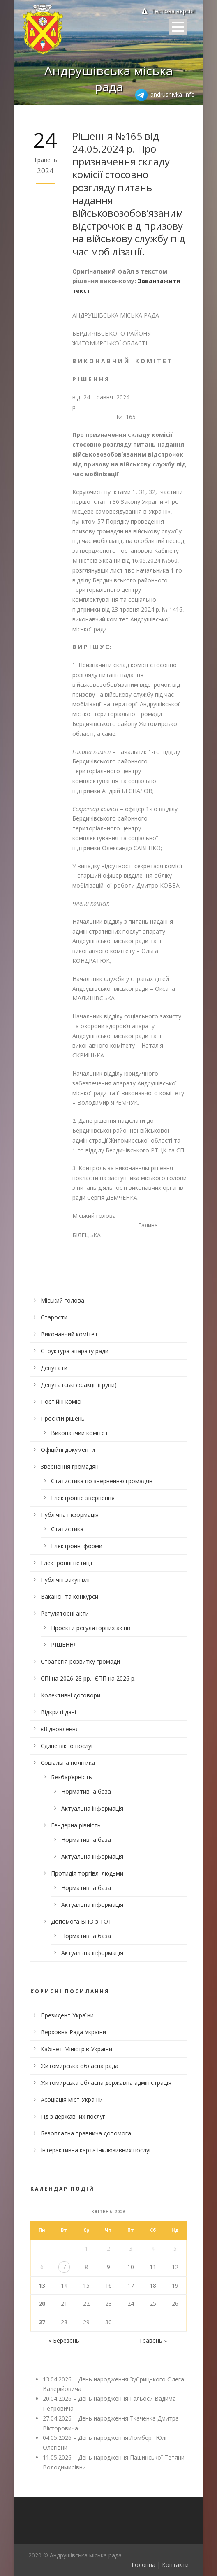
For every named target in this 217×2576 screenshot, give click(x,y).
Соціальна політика (68, 1763)
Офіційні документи (68, 1450)
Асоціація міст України (72, 2099)
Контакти (175, 2565)
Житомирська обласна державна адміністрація (106, 2083)
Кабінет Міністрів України (76, 2049)
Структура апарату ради (74, 1351)
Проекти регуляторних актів (90, 1628)
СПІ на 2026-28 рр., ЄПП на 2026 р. (88, 1678)
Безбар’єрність (71, 1777)
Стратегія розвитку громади (80, 1661)
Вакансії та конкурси (69, 1596)
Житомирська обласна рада (79, 2066)
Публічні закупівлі (65, 1580)
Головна (143, 2565)
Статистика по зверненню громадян (101, 1481)
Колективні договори (70, 1695)
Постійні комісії (62, 1401)
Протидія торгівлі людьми (87, 1873)
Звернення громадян (70, 1466)
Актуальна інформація (92, 1808)
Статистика (67, 1529)
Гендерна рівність (76, 1825)
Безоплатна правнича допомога (86, 2133)
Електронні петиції (66, 1563)
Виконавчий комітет (69, 1334)
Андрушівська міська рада (108, 78)
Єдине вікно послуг (67, 1746)
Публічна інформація (70, 1515)
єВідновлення (60, 1729)
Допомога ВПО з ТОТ (81, 1921)
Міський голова (62, 1300)
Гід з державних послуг (73, 2116)
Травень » (153, 2340)
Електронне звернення (83, 1498)
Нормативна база (86, 1791)
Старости (54, 1317)
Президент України (67, 2015)
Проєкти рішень (63, 1418)
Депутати (54, 1368)
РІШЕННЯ (64, 1645)
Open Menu (178, 27)
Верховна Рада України (73, 2032)
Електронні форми (76, 1546)
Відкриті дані (58, 1712)
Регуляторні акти (65, 1613)
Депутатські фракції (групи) (79, 1385)
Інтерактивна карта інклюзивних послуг (96, 2150)
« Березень (63, 2340)
